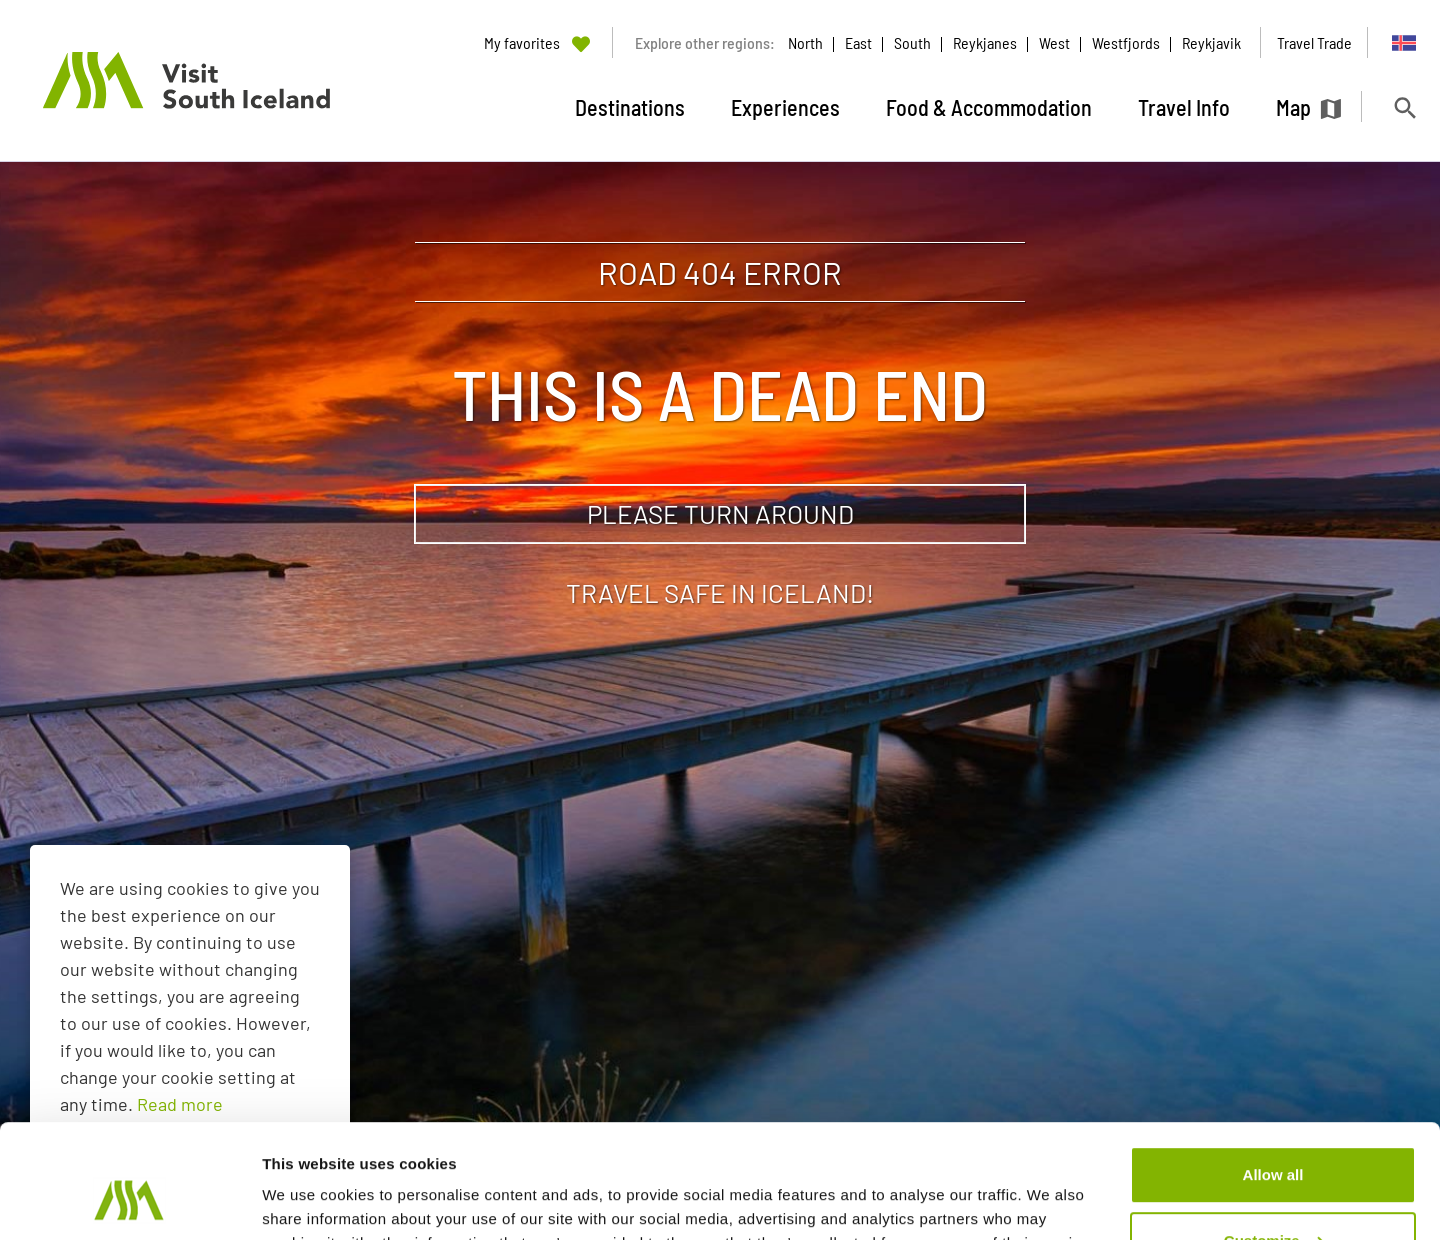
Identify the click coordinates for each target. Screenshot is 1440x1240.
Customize (1274, 1142)
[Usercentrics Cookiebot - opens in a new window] (129, 1201)
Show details (308, 1200)
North (805, 42)
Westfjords (1126, 42)
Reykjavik (1211, 42)
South (912, 42)
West (1054, 42)
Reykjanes (985, 42)
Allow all (1273, 1077)
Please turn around (720, 513)
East (858, 42)
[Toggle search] (1404, 107)
